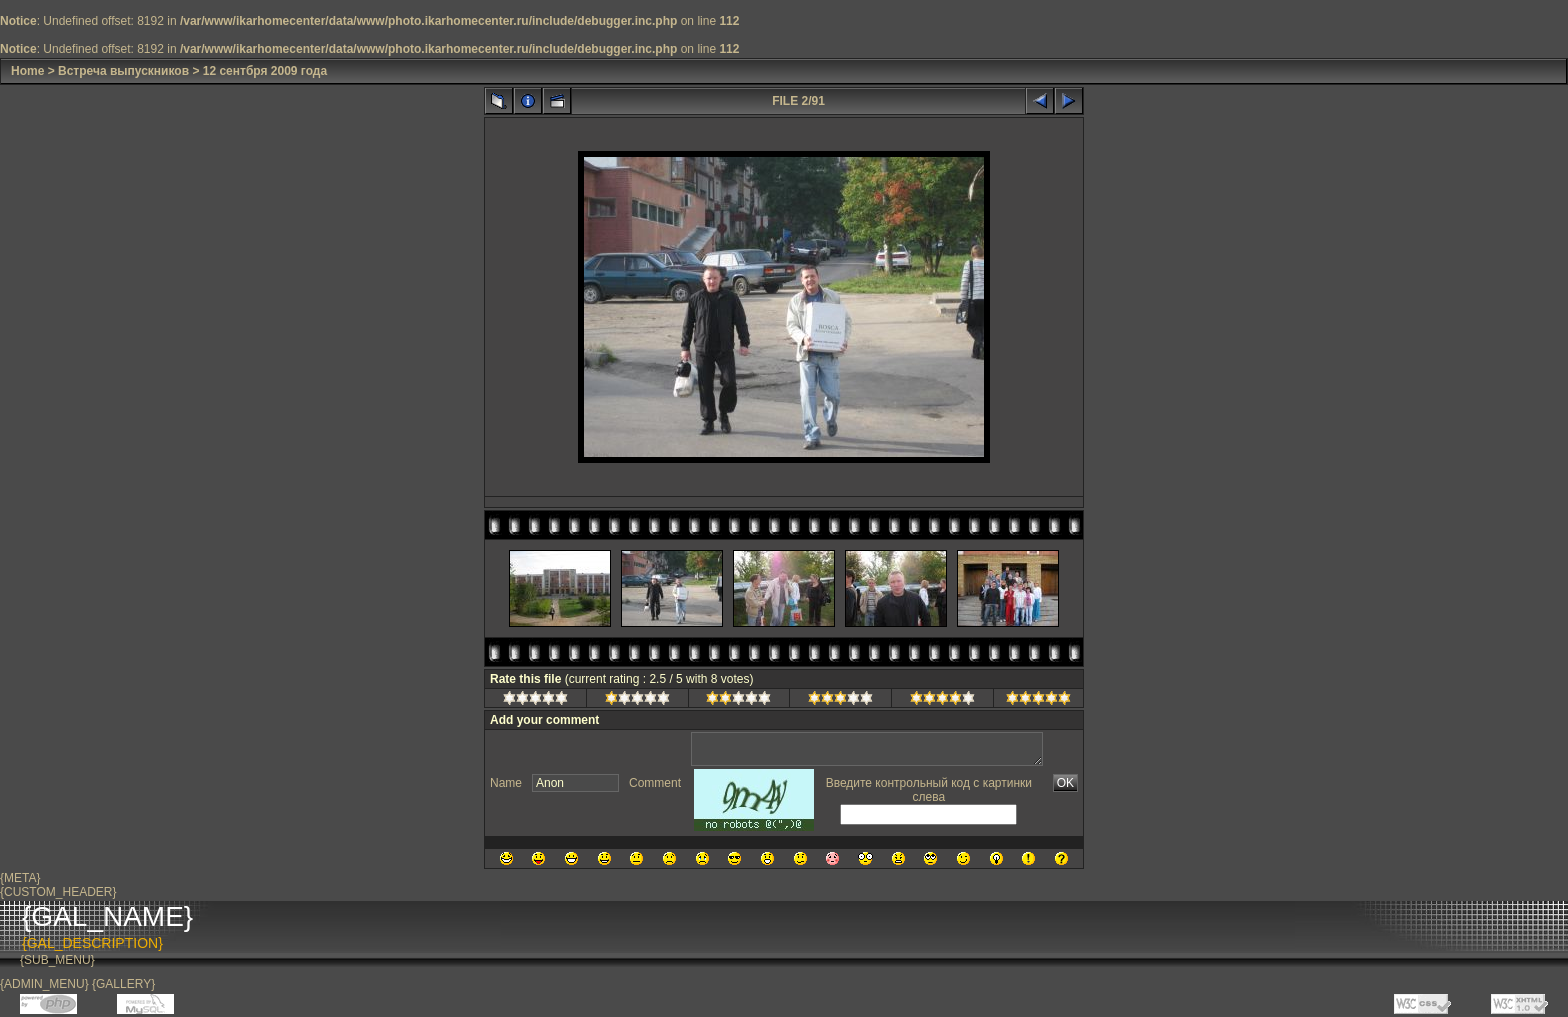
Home (27, 71)
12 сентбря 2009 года (265, 71)
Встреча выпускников (123, 71)
